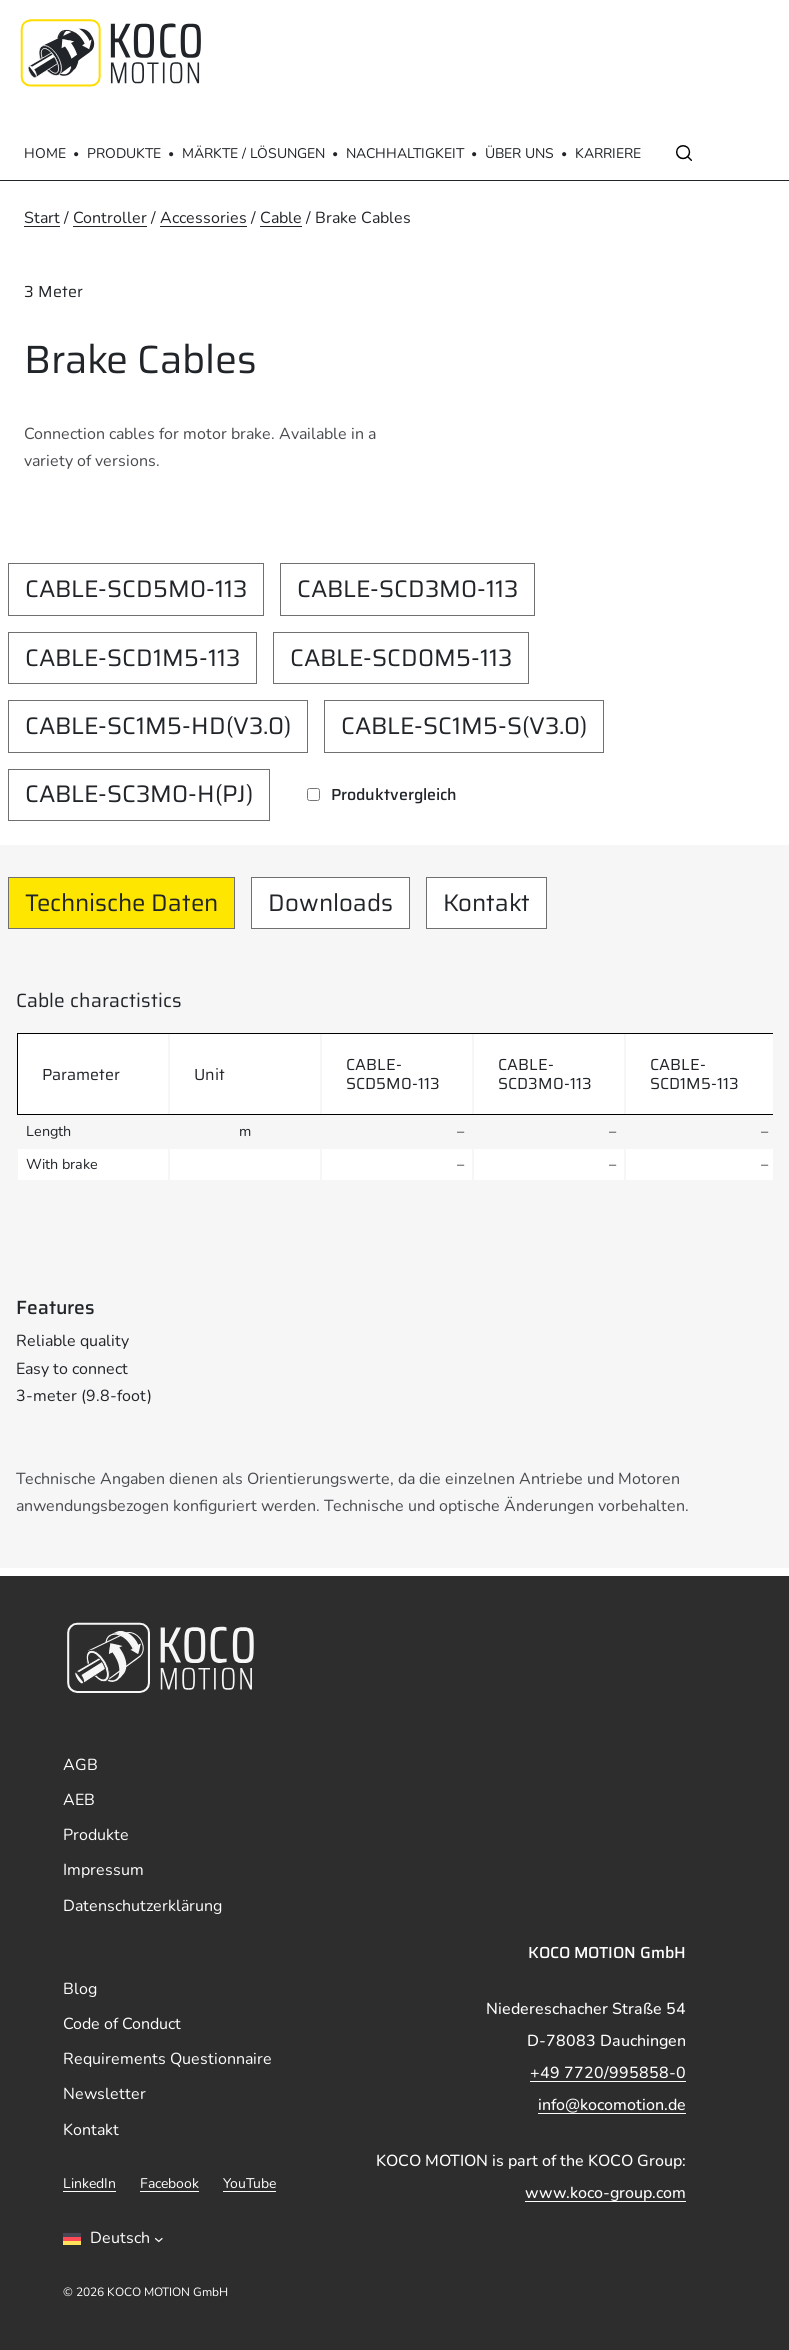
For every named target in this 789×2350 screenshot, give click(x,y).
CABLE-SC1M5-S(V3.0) (464, 726)
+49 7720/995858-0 (608, 2073)
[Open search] (684, 153)
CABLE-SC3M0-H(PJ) (139, 794)
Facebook (169, 2183)
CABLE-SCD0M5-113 (401, 658)
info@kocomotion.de (612, 2105)
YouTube (249, 2183)
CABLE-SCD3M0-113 (407, 589)
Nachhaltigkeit (405, 153)
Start (42, 218)
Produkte (124, 153)
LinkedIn (89, 2183)
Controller (110, 218)
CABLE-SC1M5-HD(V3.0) (158, 726)
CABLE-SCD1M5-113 (132, 658)
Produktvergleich (394, 794)
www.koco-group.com (605, 2193)
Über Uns (519, 153)
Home (45, 153)
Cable (281, 218)
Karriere (608, 153)
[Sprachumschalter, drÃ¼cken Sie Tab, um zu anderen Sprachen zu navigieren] (113, 2239)
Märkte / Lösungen (253, 153)
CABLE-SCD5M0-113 (136, 589)
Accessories (203, 218)
